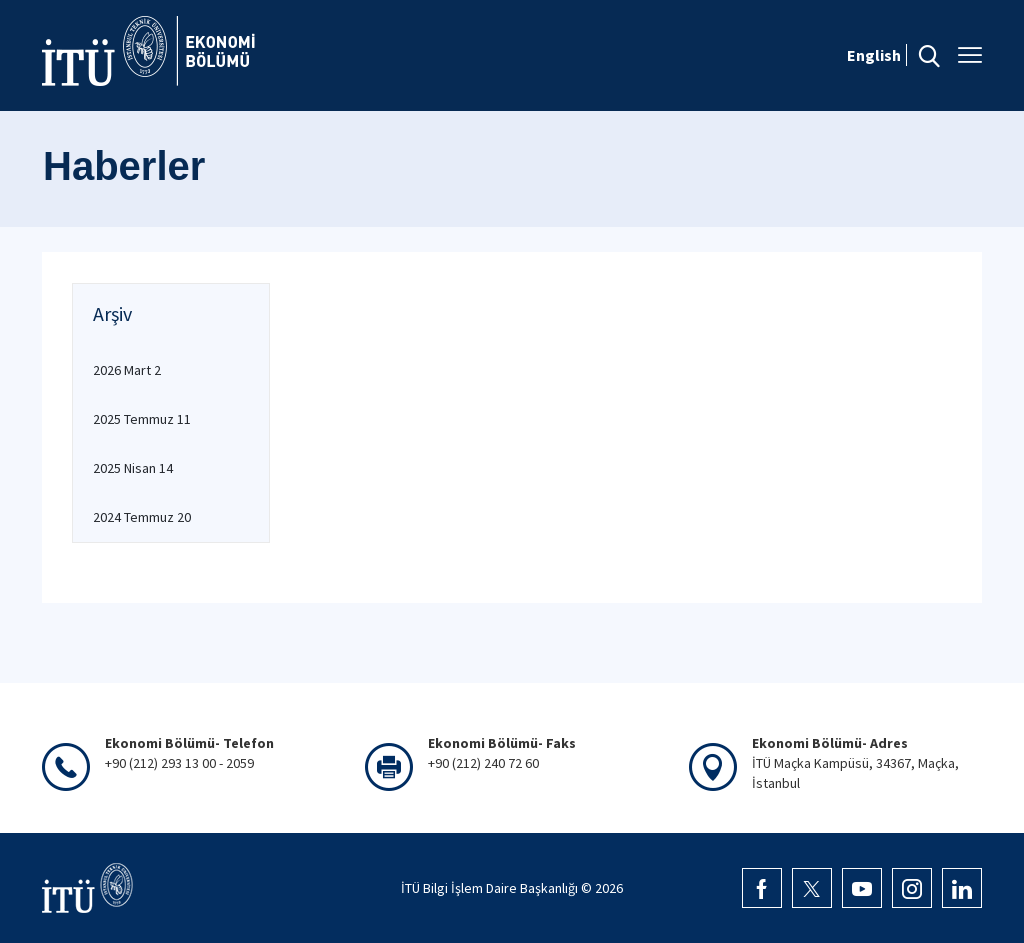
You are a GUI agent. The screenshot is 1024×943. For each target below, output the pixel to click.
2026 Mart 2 (127, 370)
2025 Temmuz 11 (142, 419)
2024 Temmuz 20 (142, 517)
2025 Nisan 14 (133, 468)
